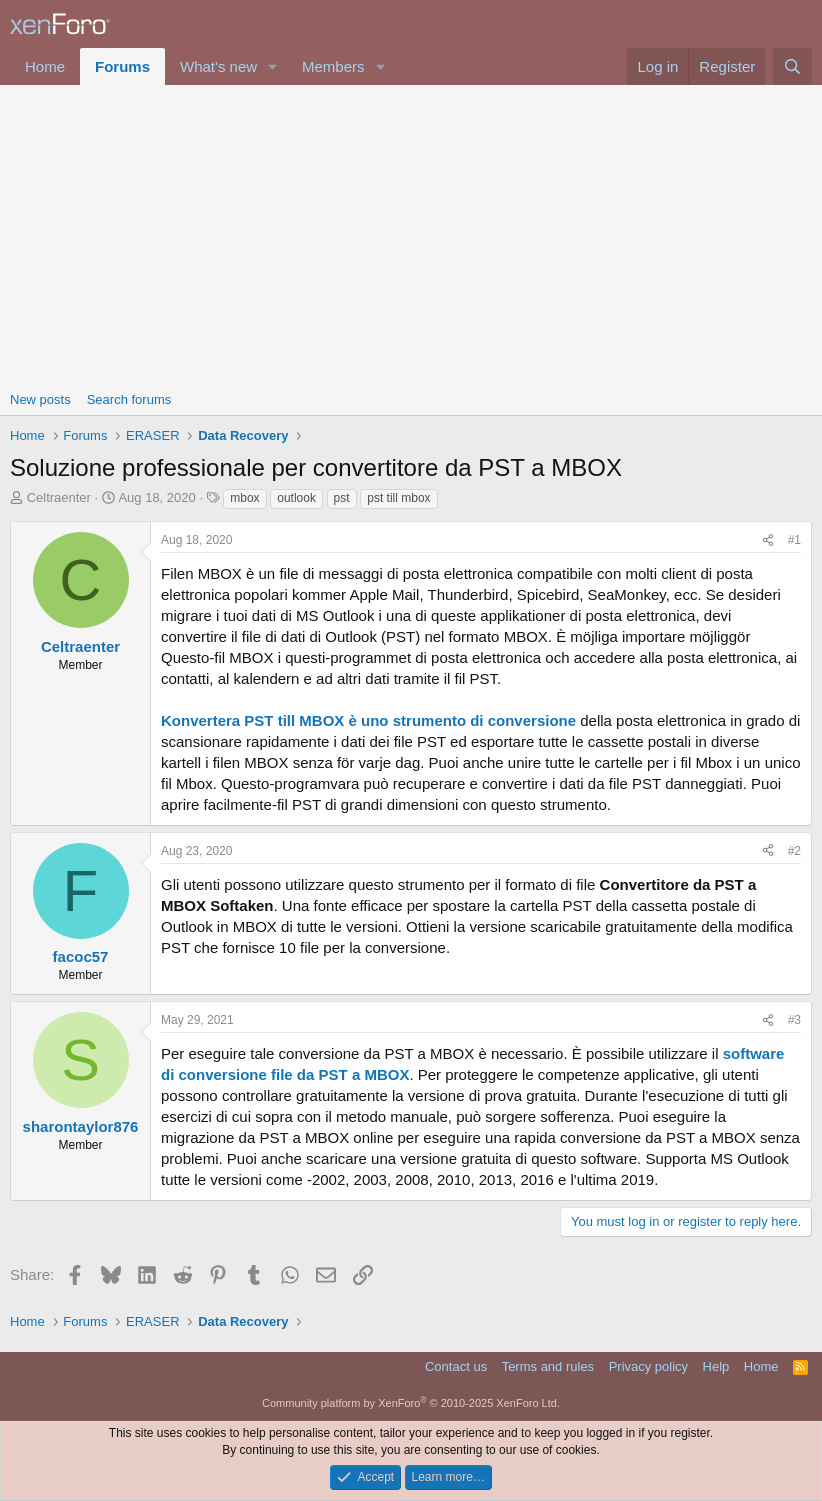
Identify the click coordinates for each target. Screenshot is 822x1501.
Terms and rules (548, 1366)
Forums (122, 66)
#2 (794, 851)
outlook (296, 498)
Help (716, 1366)
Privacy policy (648, 1366)
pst (342, 498)
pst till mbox (398, 498)
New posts (40, 399)
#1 (794, 540)
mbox (244, 498)
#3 (794, 1020)
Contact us (456, 1366)
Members (333, 66)
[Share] (768, 540)
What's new (218, 66)
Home (45, 66)
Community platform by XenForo (411, 1403)
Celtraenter (59, 497)
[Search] (792, 66)
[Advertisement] (411, 235)
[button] (273, 66)
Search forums (129, 399)
